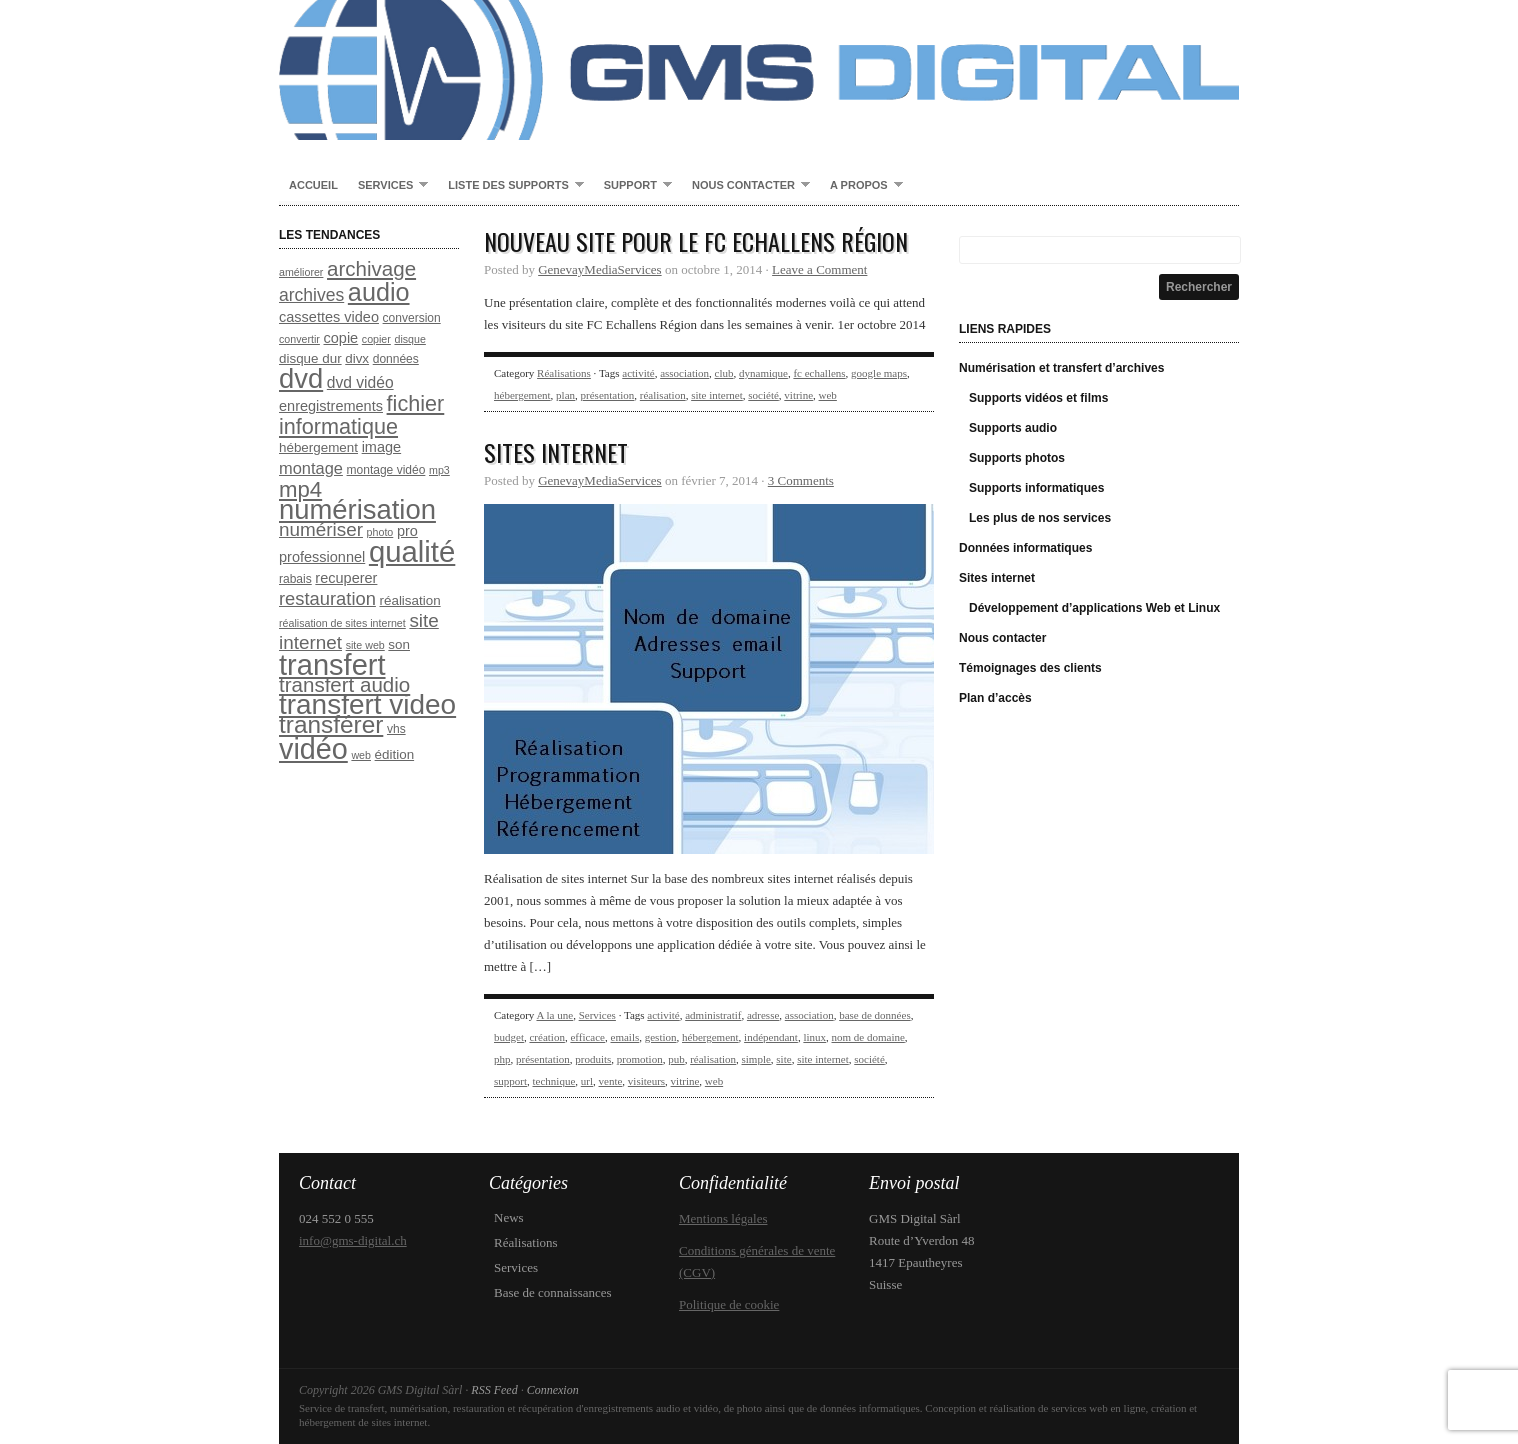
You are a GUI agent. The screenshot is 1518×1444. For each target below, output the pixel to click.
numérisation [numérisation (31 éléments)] (357, 509)
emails (625, 1037)
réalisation (663, 395)
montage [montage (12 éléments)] (311, 468)
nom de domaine (868, 1037)
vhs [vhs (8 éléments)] (396, 729)
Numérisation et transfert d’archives (1061, 368)
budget (509, 1037)
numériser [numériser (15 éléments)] (321, 529)
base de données (874, 1015)
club (724, 373)
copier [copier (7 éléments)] (376, 339)
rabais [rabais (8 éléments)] (295, 579)
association (684, 373)
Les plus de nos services (1040, 518)
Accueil (313, 185)
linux (814, 1037)
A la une (554, 1015)
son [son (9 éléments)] (399, 644)
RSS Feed (494, 1390)
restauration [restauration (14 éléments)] (327, 598)
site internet (717, 395)
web (828, 395)
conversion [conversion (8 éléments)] (412, 318)
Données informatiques (1025, 548)
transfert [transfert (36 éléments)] (332, 665)
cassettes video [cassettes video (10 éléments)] (329, 317)
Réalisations (564, 373)
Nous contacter (746, 186)
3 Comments (801, 480)
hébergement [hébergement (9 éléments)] (318, 447)
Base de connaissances (553, 1292)
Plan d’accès (995, 698)
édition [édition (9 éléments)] (395, 754)
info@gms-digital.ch (353, 1240)
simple (756, 1059)
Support (633, 186)
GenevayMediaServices (599, 269)
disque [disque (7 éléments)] (409, 339)
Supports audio (1013, 428)
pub (676, 1059)
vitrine (798, 395)
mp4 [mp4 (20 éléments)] (300, 489)
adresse (763, 1015)
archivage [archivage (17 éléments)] (371, 268)
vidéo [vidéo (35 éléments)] (313, 749)
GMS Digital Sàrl (759, 70)
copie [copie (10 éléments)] (341, 338)
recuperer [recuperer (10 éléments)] (346, 578)
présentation (608, 395)
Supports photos (1017, 458)
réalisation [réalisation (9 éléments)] (410, 600)
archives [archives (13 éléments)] (311, 295)
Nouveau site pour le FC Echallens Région (696, 241)
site (783, 1059)
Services (388, 186)
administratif (713, 1015)
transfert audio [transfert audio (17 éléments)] (344, 684)
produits (593, 1059)
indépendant (771, 1037)
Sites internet (556, 452)
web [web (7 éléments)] (361, 755)
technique (554, 1081)
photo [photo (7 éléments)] (380, 532)
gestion (661, 1037)
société (763, 395)
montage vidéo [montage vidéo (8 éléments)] (386, 470)
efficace (587, 1037)
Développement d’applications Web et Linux (1094, 608)
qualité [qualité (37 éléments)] (412, 551)
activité (638, 373)
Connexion (553, 1390)
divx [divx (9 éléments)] (357, 358)
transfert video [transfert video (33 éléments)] (367, 704)
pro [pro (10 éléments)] (407, 531)
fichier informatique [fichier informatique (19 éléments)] (361, 415)
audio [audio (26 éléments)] (379, 292)
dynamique (763, 373)
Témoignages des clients (1030, 668)
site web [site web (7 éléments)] (365, 645)
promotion (640, 1059)
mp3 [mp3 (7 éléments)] (439, 470)
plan (565, 395)
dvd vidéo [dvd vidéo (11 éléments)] (360, 382)
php (502, 1059)
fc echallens (819, 373)
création (546, 1037)
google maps (879, 373)
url (587, 1081)
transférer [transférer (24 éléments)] (331, 724)
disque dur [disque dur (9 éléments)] (310, 358)
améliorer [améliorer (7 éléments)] (301, 272)
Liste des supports (510, 186)
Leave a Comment (819, 269)
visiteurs (646, 1081)
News (509, 1217)
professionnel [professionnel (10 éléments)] (322, 557)
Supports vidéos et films (1038, 398)
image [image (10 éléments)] (382, 447)
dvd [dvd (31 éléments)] (301, 378)
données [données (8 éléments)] (396, 359)
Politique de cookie (729, 1304)
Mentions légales (723, 1218)
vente (611, 1081)
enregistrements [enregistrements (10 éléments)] (331, 406)
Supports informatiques (1036, 488)
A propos (861, 186)
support (510, 1081)
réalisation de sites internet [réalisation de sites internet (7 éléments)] (342, 623)
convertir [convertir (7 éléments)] (299, 339)
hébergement (522, 395)
